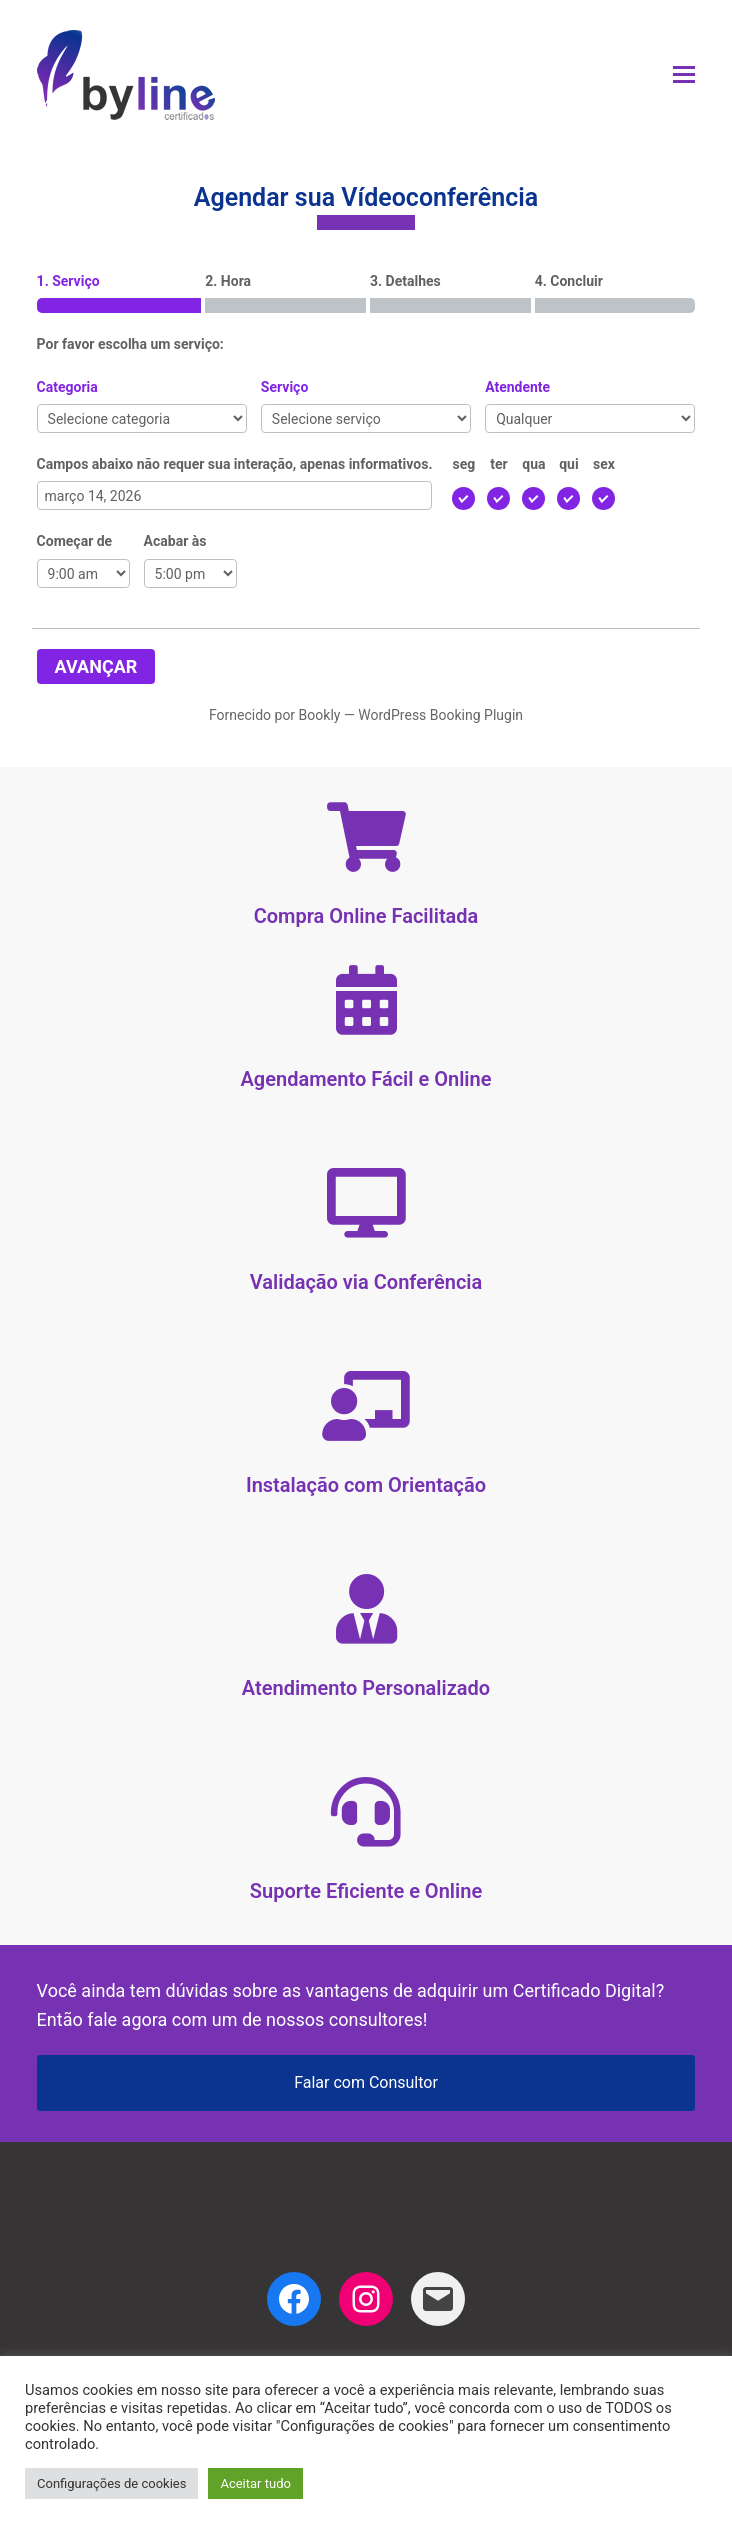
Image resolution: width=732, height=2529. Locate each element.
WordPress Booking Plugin (440, 715)
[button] (684, 75)
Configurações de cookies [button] (111, 2483)
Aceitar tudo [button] (255, 2483)
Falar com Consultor (366, 2082)
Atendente (517, 387)
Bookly (320, 715)
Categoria (67, 387)
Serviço (284, 387)
